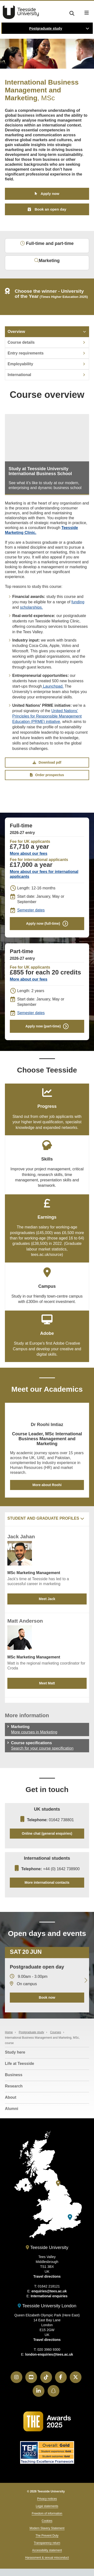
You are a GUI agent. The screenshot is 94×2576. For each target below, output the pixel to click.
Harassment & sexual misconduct (47, 2557)
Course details (21, 342)
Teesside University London (47, 2305)
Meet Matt (47, 1683)
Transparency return (47, 2543)
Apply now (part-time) (43, 1026)
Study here (15, 2052)
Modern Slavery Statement (46, 2528)
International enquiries (49, 2296)
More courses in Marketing (34, 1732)
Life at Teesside (19, 2063)
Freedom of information (47, 2513)
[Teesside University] (58, 2183)
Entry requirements (26, 353)
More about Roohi (47, 1485)
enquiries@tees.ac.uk (49, 2291)
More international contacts (47, 1882)
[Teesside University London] (70, 2217)
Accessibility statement (47, 2550)
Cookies (47, 2521)
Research (14, 2086)
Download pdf (47, 762)
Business (13, 2075)
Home (9, 2032)
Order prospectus (47, 775)
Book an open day (50, 209)
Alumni (11, 2109)
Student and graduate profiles (43, 1518)
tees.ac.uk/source (46, 1254)
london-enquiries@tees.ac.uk (49, 2354)
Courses (55, 2032)
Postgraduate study (45, 28)
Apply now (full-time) (43, 923)
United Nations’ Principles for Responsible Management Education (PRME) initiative (47, 716)
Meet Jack (47, 1599)
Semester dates (31, 910)
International (19, 375)
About (10, 2097)
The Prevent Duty (47, 2535)
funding (77, 602)
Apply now (50, 193)
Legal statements (47, 2506)
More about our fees (28, 853)
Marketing (47, 260)
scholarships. (31, 607)
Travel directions (47, 2276)
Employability (20, 364)
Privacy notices (47, 2498)
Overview (16, 331)
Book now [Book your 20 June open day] (47, 1997)
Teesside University (20, 12)
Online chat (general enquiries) (47, 1833)
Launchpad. (53, 686)
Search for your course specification (42, 1748)
